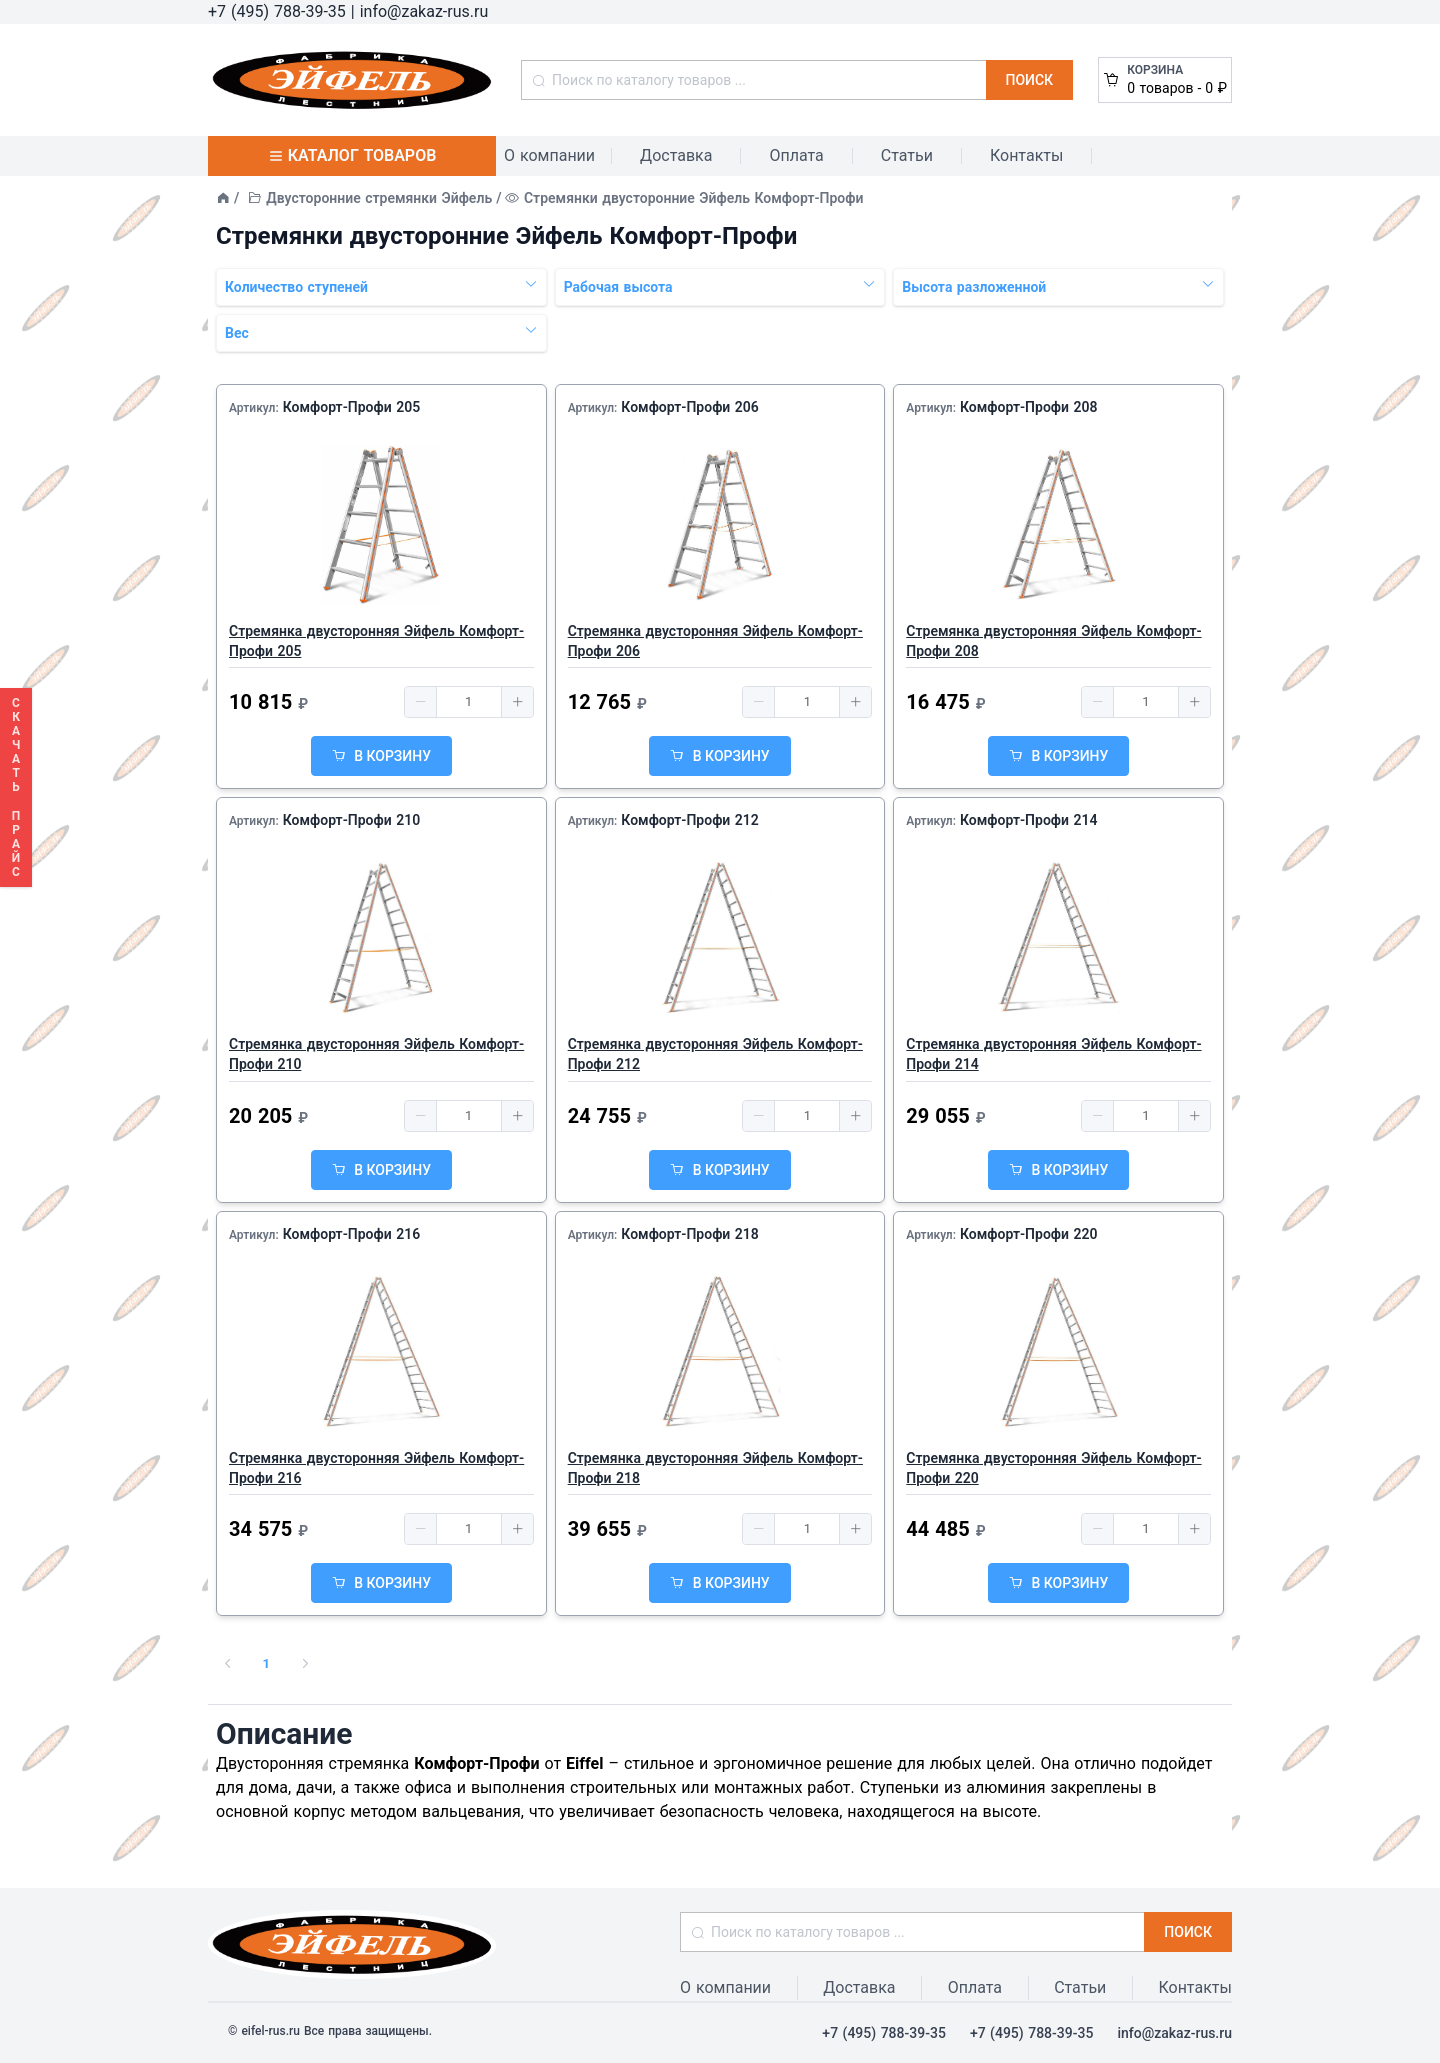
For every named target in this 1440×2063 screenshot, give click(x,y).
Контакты (1026, 155)
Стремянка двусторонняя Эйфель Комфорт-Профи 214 (1053, 1054)
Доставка (676, 155)
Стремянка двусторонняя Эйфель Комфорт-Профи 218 (715, 1468)
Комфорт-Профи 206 (690, 407)
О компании (549, 155)
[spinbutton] (469, 702)
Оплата (796, 155)
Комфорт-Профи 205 (352, 407)
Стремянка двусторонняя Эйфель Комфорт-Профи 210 (376, 1054)
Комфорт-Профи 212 (690, 820)
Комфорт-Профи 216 (352, 1234)
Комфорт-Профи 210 (352, 820)
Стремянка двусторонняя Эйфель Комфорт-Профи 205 (376, 641)
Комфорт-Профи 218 (690, 1234)
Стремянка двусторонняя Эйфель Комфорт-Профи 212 (715, 1054)
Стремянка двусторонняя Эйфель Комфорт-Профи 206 (715, 641)
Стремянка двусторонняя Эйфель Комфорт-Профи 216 (376, 1468)
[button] (421, 702)
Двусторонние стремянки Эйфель (379, 198)
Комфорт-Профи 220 (1029, 1234)
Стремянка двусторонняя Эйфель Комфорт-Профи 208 (1053, 641)
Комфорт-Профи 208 (1029, 407)
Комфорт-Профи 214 (1029, 820)
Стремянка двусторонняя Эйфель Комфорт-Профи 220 (1053, 1468)
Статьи (907, 155)
